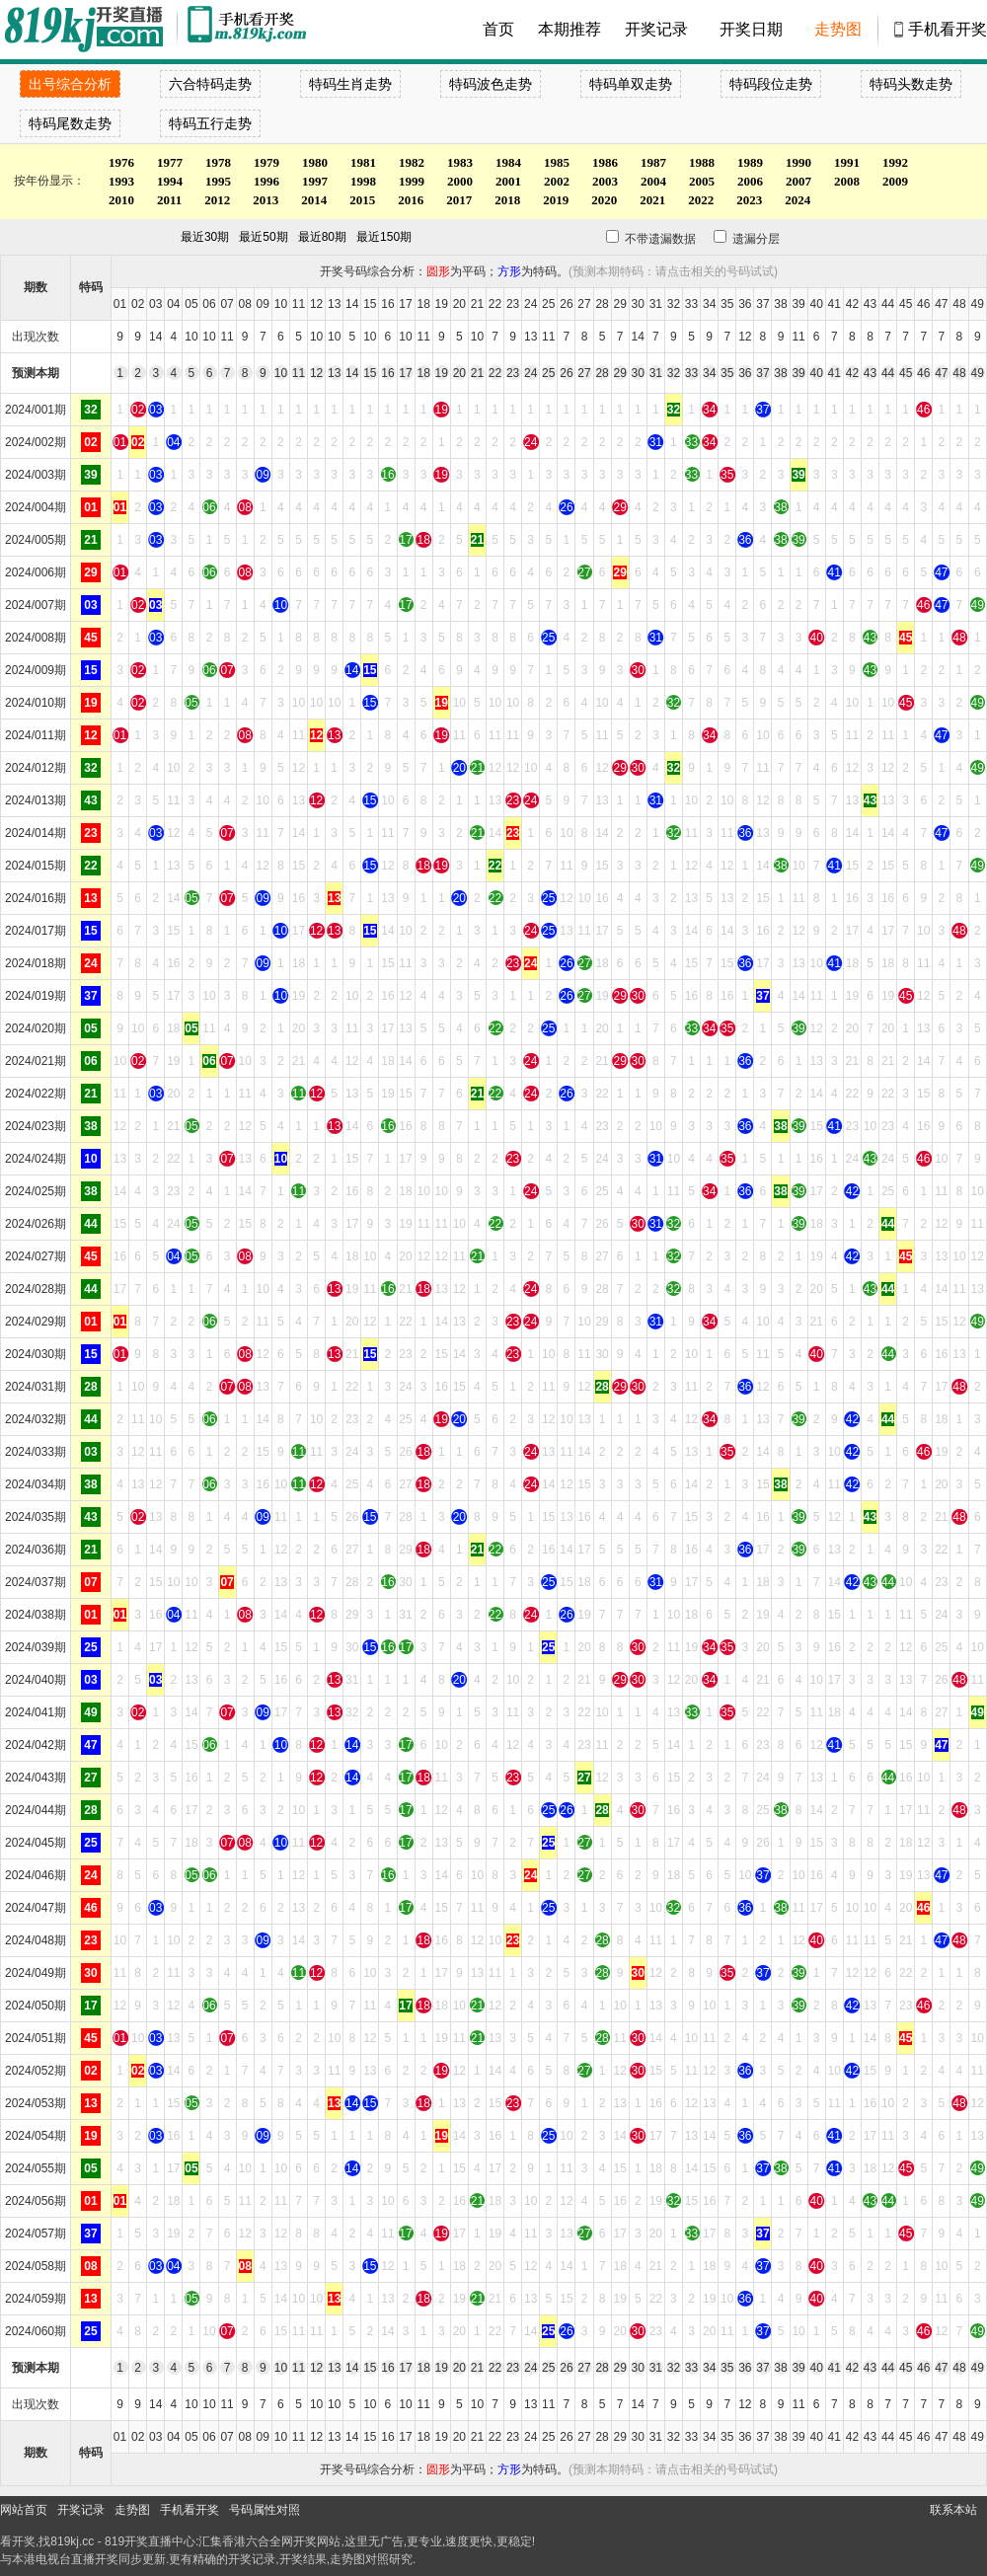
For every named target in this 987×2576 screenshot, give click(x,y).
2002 (556, 181)
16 (387, 373)
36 (744, 373)
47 (941, 373)
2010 (121, 199)
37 (762, 373)
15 (369, 373)
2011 (169, 199)
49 (977, 373)
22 (495, 373)
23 (512, 373)
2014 (314, 199)
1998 (363, 181)
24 (530, 373)
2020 (604, 199)
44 (887, 373)
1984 (508, 162)
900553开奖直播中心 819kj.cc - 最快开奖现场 (89, 29)
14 (351, 373)
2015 (362, 199)
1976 (121, 162)
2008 (847, 181)
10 (280, 373)
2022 (701, 199)
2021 (652, 199)
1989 (750, 162)
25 (548, 373)
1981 (363, 162)
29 (619, 373)
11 (298, 373)
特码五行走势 (210, 123)
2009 (895, 181)
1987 (653, 162)
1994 (170, 181)
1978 (218, 162)
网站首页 (23, 2510)
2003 (605, 181)
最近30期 (205, 237)
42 (852, 373)
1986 (605, 162)
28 (601, 373)
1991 (847, 162)
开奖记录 (656, 29)
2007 (798, 181)
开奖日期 (751, 29)
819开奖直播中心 (150, 2541)
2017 (459, 199)
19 (441, 373)
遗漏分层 (740, 239)
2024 (797, 199)
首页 (498, 29)
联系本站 (953, 2510)
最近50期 (263, 237)
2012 (217, 199)
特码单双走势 (630, 84)
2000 (460, 181)
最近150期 (384, 237)
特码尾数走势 (70, 123)
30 (638, 373)
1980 (315, 162)
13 (334, 373)
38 (780, 373)
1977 (170, 162)
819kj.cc (72, 2541)
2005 (702, 181)
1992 (895, 162)
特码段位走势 (770, 84)
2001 (508, 181)
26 (566, 373)
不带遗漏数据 (649, 239)
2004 (653, 181)
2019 (556, 199)
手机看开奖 (947, 29)
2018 (507, 199)
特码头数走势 (911, 84)
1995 (218, 181)
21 (477, 373)
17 (405, 373)
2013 (265, 199)
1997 (315, 181)
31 (655, 373)
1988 (702, 162)
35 (727, 373)
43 (870, 373)
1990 (798, 162)
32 (673, 373)
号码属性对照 (264, 2510)
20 (459, 373)
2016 (410, 199)
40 (816, 373)
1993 (121, 181)
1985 (556, 162)
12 (316, 373)
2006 (750, 181)
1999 (411, 181)
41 (834, 373)
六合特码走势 (210, 84)
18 (423, 373)
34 (709, 373)
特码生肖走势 (350, 84)
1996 (266, 181)
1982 (411, 162)
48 (958, 373)
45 (905, 373)
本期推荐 (569, 29)
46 (923, 373)
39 (798, 373)
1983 (460, 162)
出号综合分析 (70, 84)
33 (691, 373)
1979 (266, 162)
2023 (749, 199)
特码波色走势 (490, 84)
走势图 (838, 29)
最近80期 (322, 237)
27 (583, 373)
